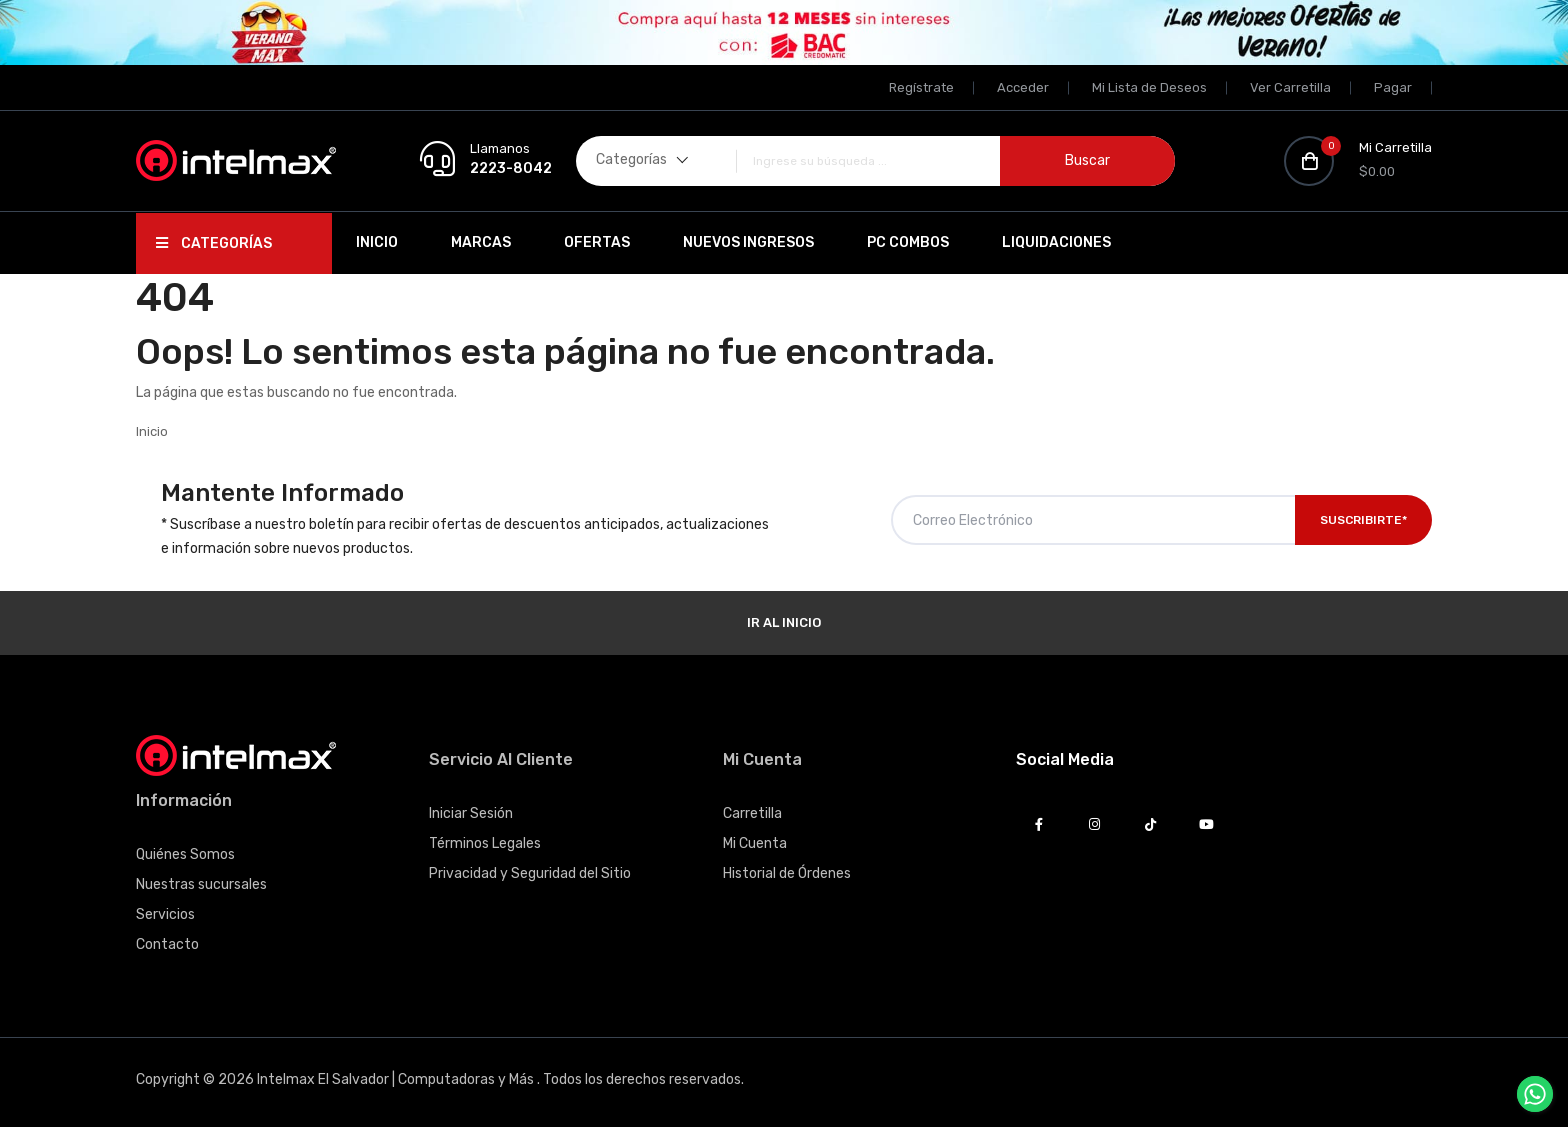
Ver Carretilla (1290, 87)
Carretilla (752, 813)
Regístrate (921, 87)
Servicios (165, 914)
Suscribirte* (1363, 520)
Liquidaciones (1056, 242)
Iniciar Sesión (471, 813)
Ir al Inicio (784, 622)
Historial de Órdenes (787, 873)
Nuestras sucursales (201, 884)
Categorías (214, 243)
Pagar (1393, 87)
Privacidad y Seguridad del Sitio (530, 873)
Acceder (1023, 87)
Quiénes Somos (185, 854)
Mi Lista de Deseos (1149, 87)
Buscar (1087, 160)
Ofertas (597, 242)
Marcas (481, 242)
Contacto (167, 944)
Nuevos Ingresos (748, 242)
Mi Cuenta (755, 843)
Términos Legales (485, 843)
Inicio (377, 242)
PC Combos (908, 242)
